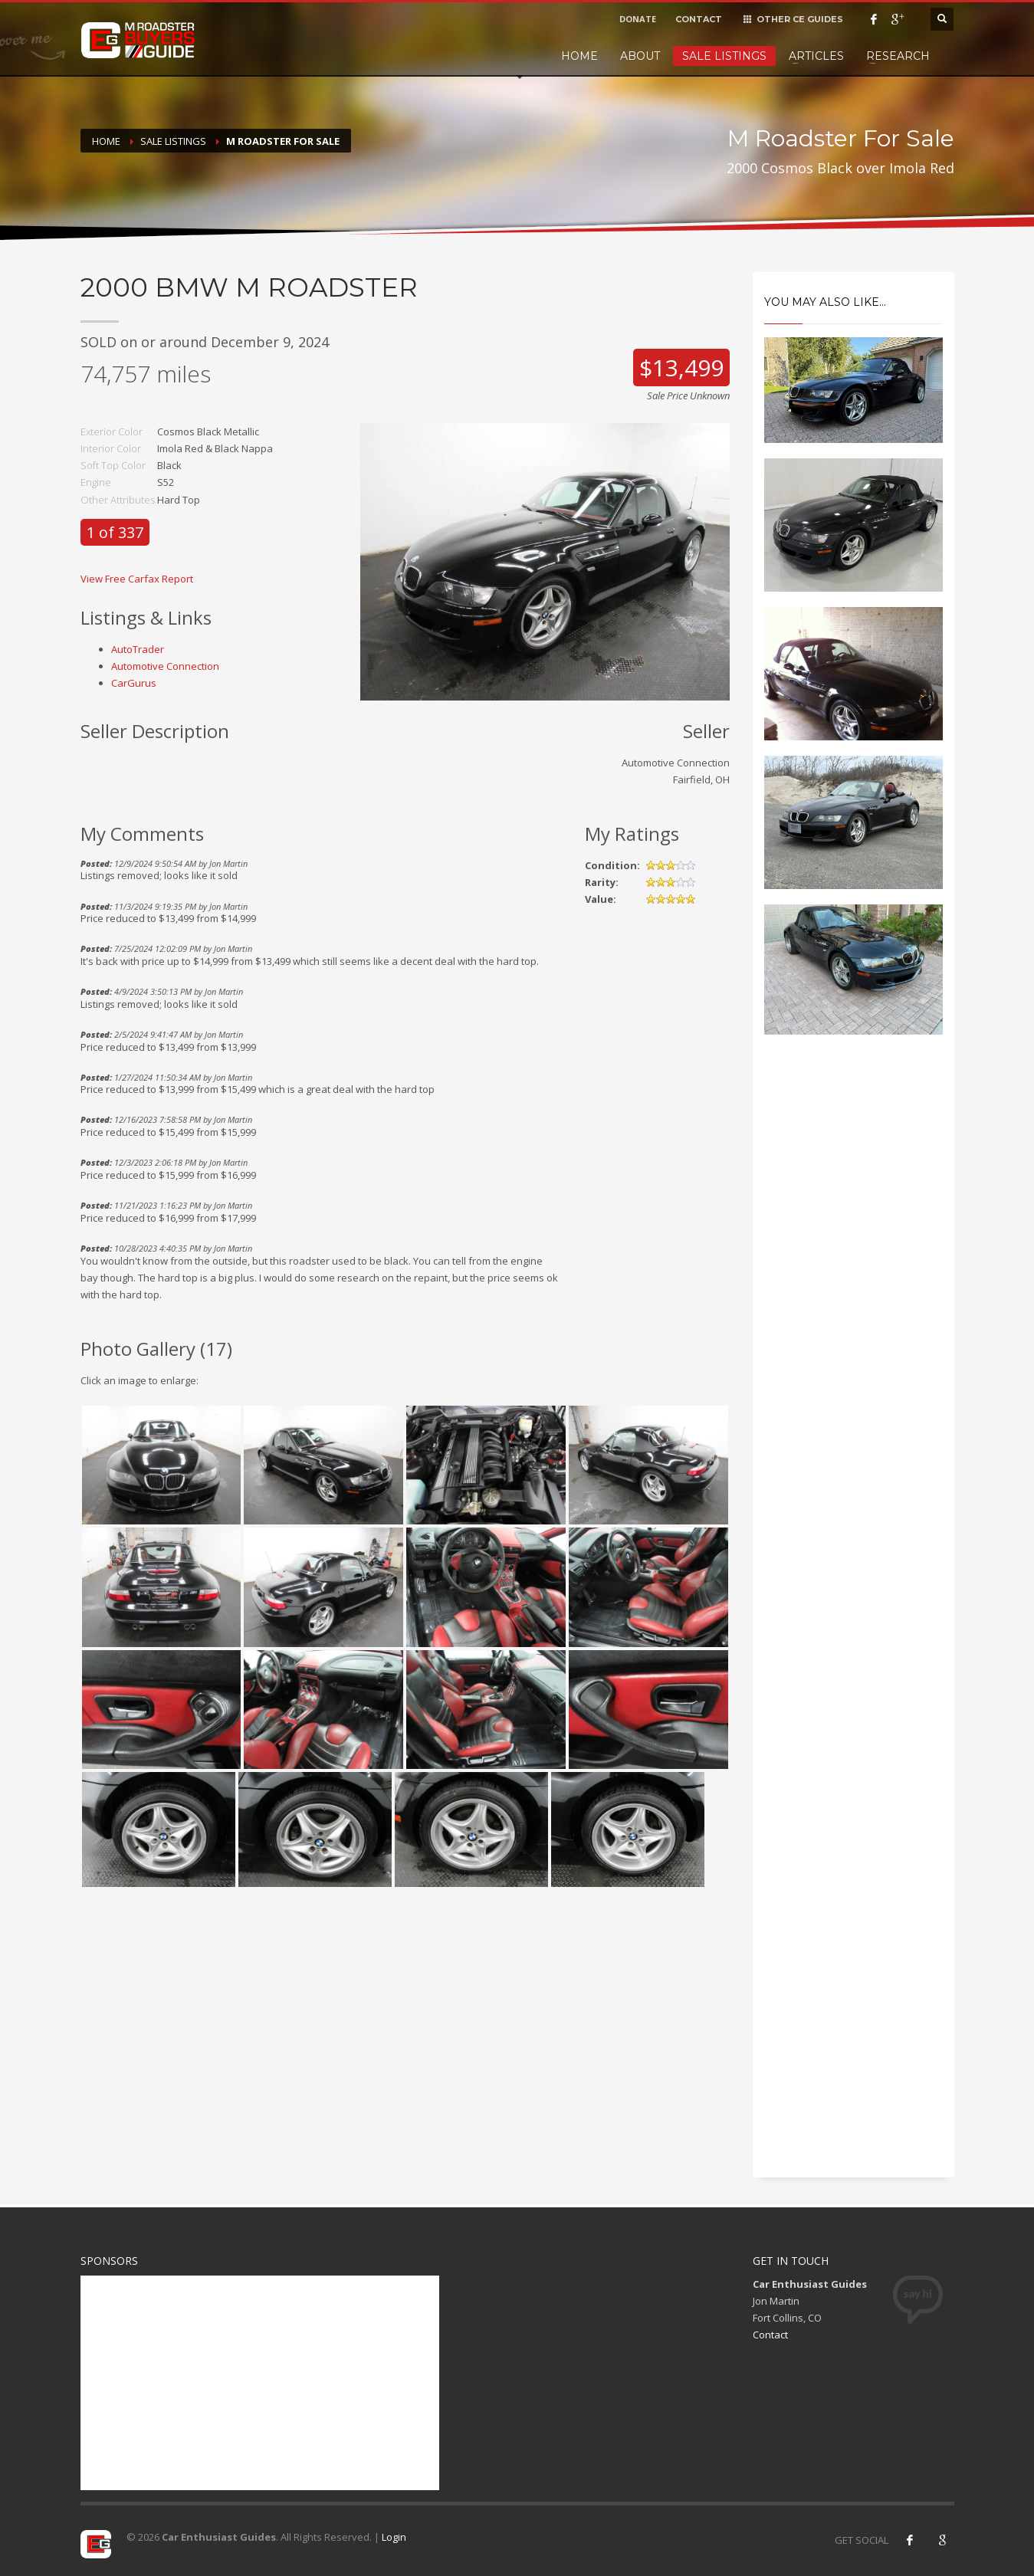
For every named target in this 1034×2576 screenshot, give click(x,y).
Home (579, 56)
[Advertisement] (853, 1307)
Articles (816, 56)
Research (898, 56)
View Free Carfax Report (136, 579)
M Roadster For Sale (283, 141)
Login (394, 2537)
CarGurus (133, 683)
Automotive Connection (165, 666)
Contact (770, 2334)
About (640, 56)
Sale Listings (724, 56)
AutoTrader (137, 649)
